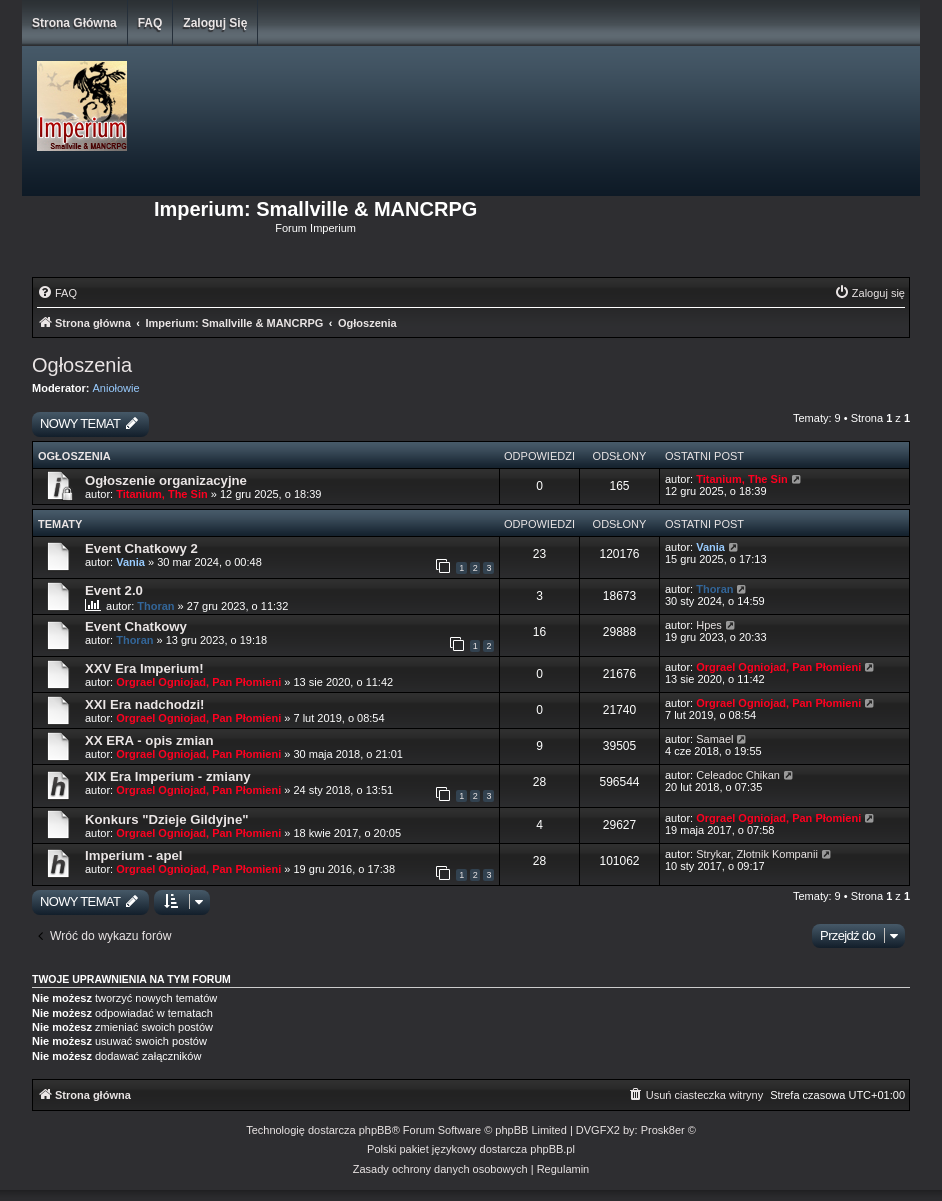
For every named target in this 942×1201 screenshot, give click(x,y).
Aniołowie (116, 388)
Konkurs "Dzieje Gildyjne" (166, 819)
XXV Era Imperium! (144, 668)
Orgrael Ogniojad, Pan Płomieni (198, 682)
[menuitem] (57, 293)
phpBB (375, 1130)
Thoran (155, 606)
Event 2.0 (114, 590)
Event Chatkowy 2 (141, 548)
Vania (130, 562)
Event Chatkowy (136, 626)
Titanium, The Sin (161, 494)
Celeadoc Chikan (738, 775)
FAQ (150, 23)
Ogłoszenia (82, 365)
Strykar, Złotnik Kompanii (757, 854)
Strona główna (74, 23)
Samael (714, 739)
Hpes (709, 625)
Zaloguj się (215, 23)
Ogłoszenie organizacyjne (166, 480)
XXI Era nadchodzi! (144, 704)
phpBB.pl (552, 1149)
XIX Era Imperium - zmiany (168, 776)
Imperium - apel (133, 855)
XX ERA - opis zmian (149, 740)
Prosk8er (663, 1130)
